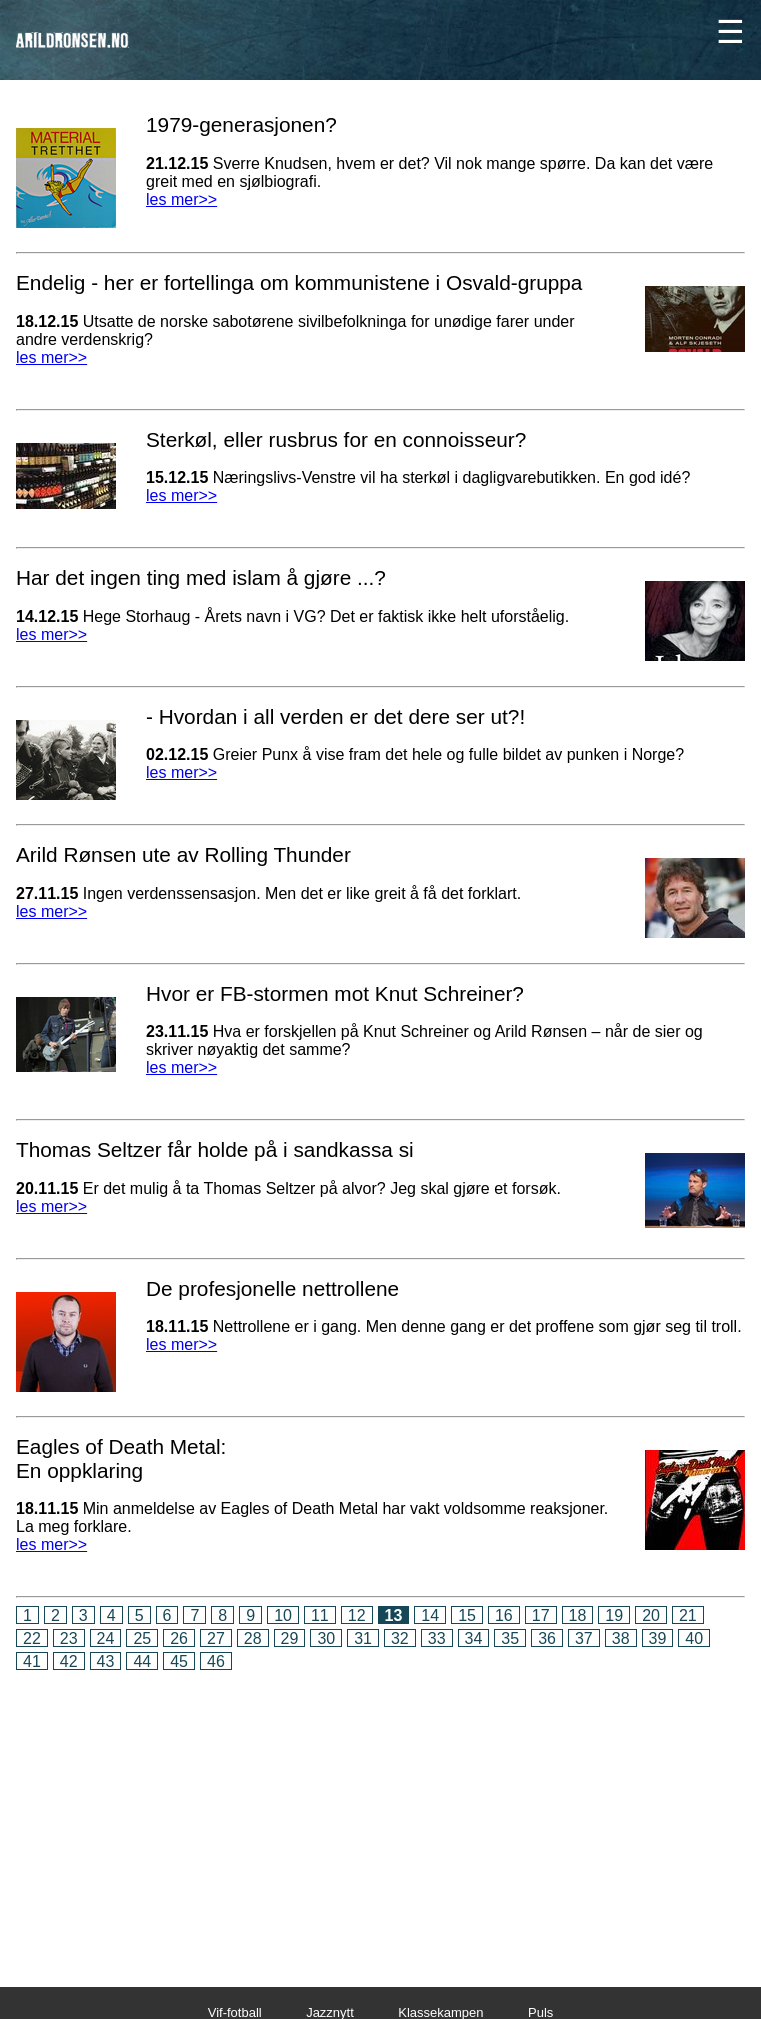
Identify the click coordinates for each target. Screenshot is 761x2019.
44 (142, 1661)
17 (541, 1615)
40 (694, 1638)
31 (363, 1638)
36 (547, 1638)
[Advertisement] (380, 1815)
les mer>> (181, 199)
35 (510, 1638)
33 (437, 1638)
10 (283, 1615)
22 (32, 1638)
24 (106, 1638)
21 (688, 1615)
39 (658, 1638)
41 (32, 1661)
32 (400, 1638)
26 (179, 1638)
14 (430, 1615)
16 (504, 1615)
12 (357, 1615)
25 (142, 1638)
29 (290, 1638)
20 (651, 1615)
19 (614, 1615)
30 (326, 1638)
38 (621, 1638)
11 (320, 1615)
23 (69, 1638)
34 (474, 1638)
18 (578, 1615)
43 (106, 1661)
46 (216, 1661)
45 (179, 1661)
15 (467, 1615)
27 (216, 1638)
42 (69, 1661)
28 (253, 1638)
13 (394, 1615)
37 (584, 1638)
